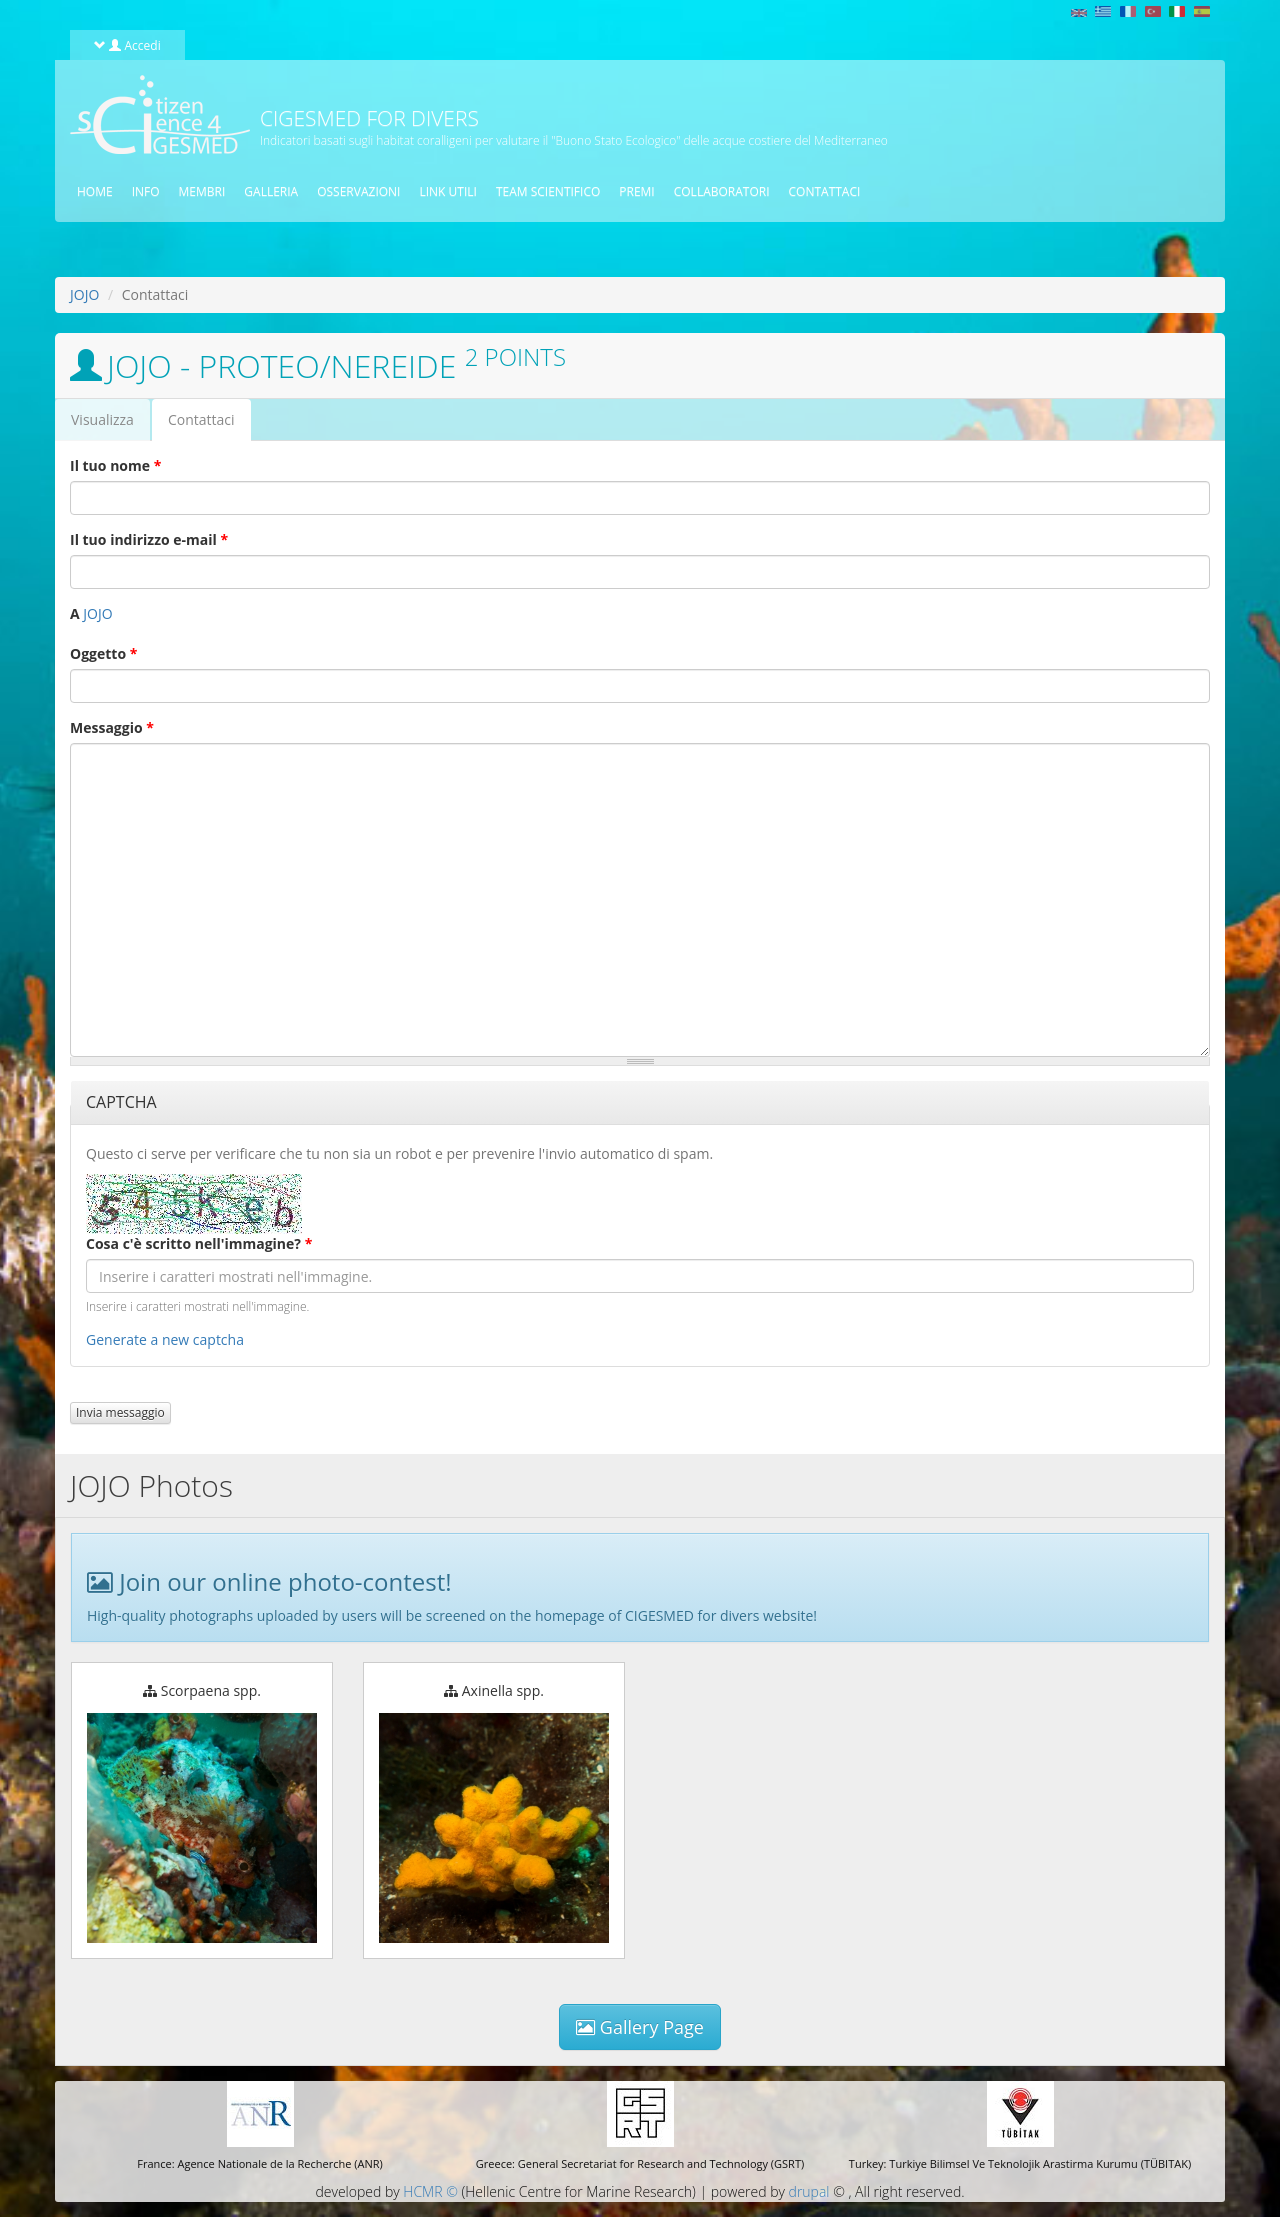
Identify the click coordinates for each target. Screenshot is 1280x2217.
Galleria (271, 191)
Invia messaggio (120, 1412)
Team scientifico (548, 191)
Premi (636, 191)
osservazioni (358, 191)
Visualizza (102, 419)
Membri (202, 191)
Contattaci (825, 191)
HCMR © (430, 2191)
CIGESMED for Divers (369, 118)
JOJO (84, 294)
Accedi (127, 45)
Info (146, 191)
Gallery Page (640, 2027)
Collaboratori (722, 191)
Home (95, 191)
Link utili (447, 191)
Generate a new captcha (165, 1339)
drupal (809, 2191)
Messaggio (112, 727)
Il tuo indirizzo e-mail (149, 539)
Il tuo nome (115, 465)
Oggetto (103, 653)
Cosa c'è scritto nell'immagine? (199, 1243)
